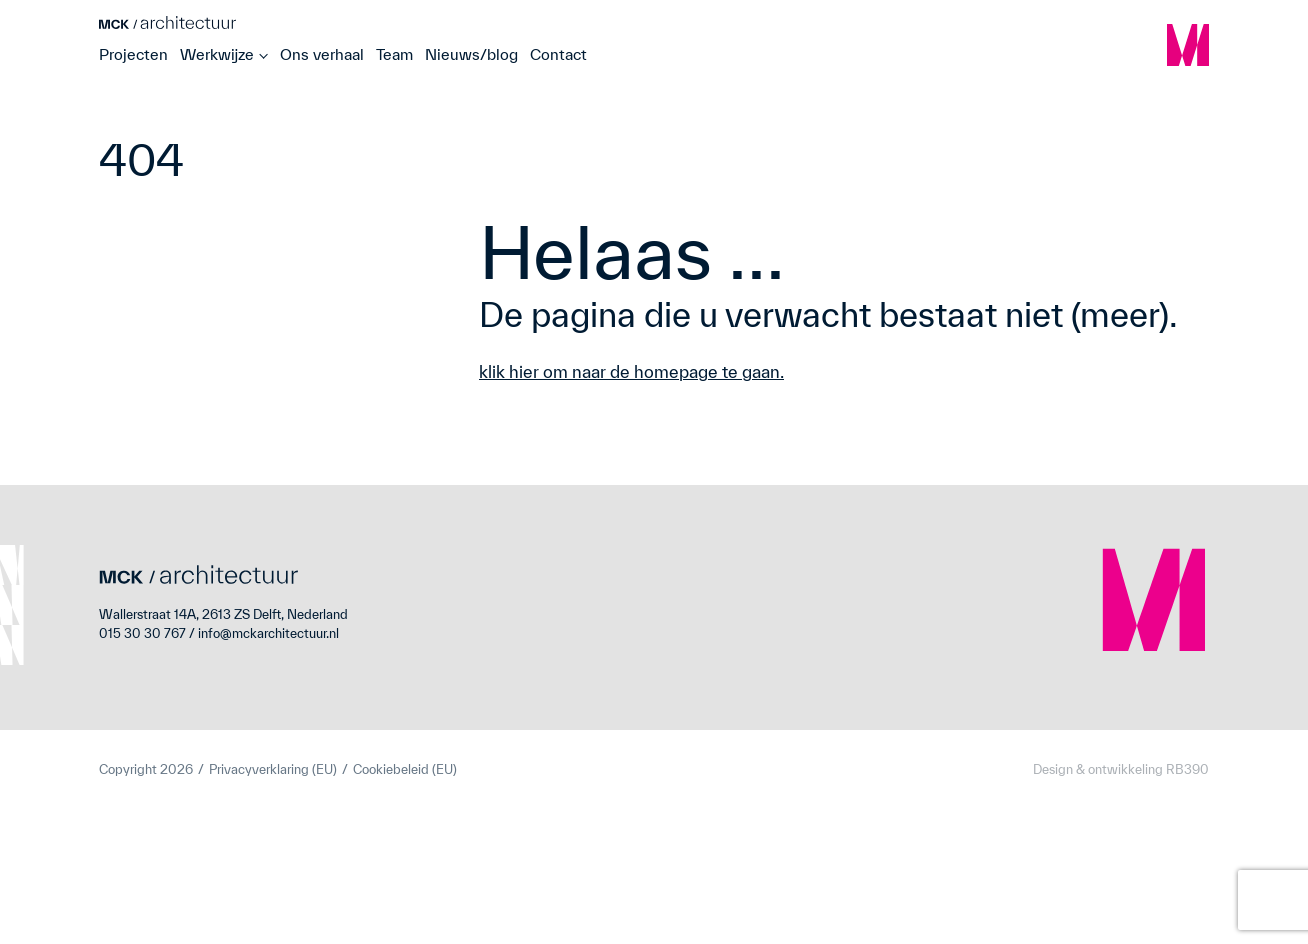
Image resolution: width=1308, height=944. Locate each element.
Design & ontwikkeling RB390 (1121, 769)
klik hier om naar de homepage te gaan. (631, 371)
